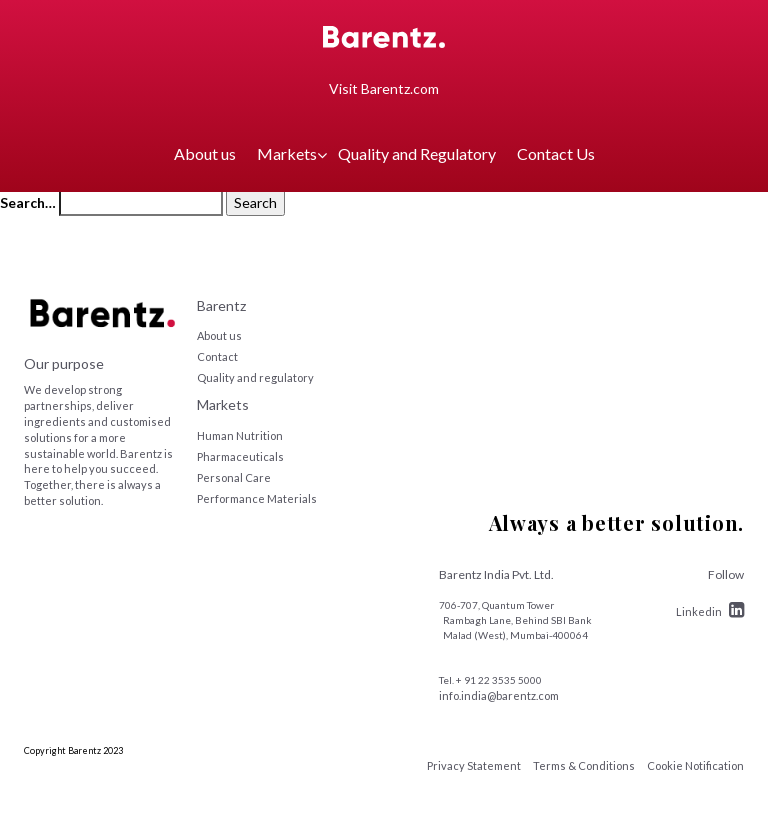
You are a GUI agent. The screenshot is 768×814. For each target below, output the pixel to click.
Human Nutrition (240, 435)
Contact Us (556, 153)
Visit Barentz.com (384, 88)
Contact (217, 356)
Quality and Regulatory (417, 153)
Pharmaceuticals (240, 456)
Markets (287, 153)
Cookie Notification (695, 765)
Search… (28, 202)
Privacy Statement (474, 765)
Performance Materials (257, 498)
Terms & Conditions (584, 765)
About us (205, 153)
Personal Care (234, 477)
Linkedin (710, 611)
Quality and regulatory (255, 377)
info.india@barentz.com (499, 695)
